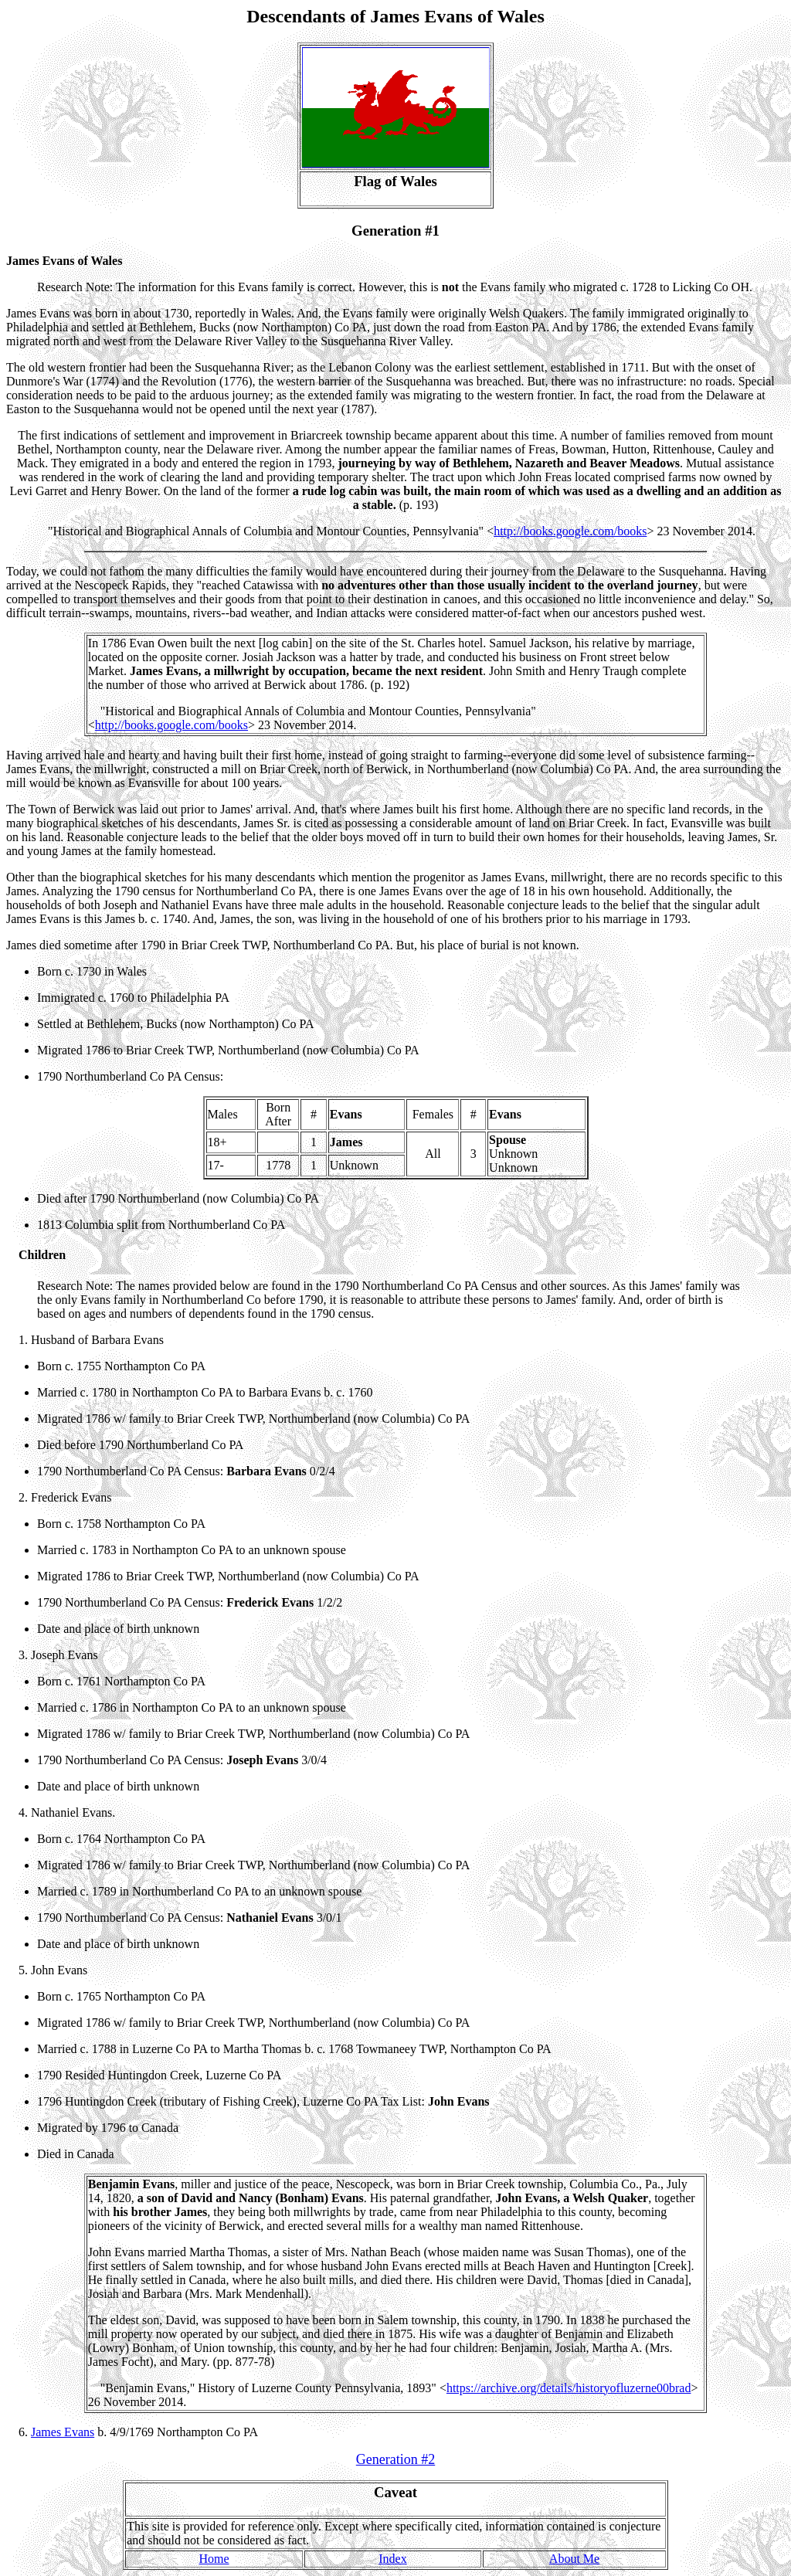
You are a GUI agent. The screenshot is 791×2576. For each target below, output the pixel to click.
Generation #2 (395, 2459)
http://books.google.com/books (570, 531)
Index (392, 2558)
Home (214, 2558)
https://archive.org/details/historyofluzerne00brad (568, 2387)
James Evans (62, 2432)
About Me (574, 2558)
